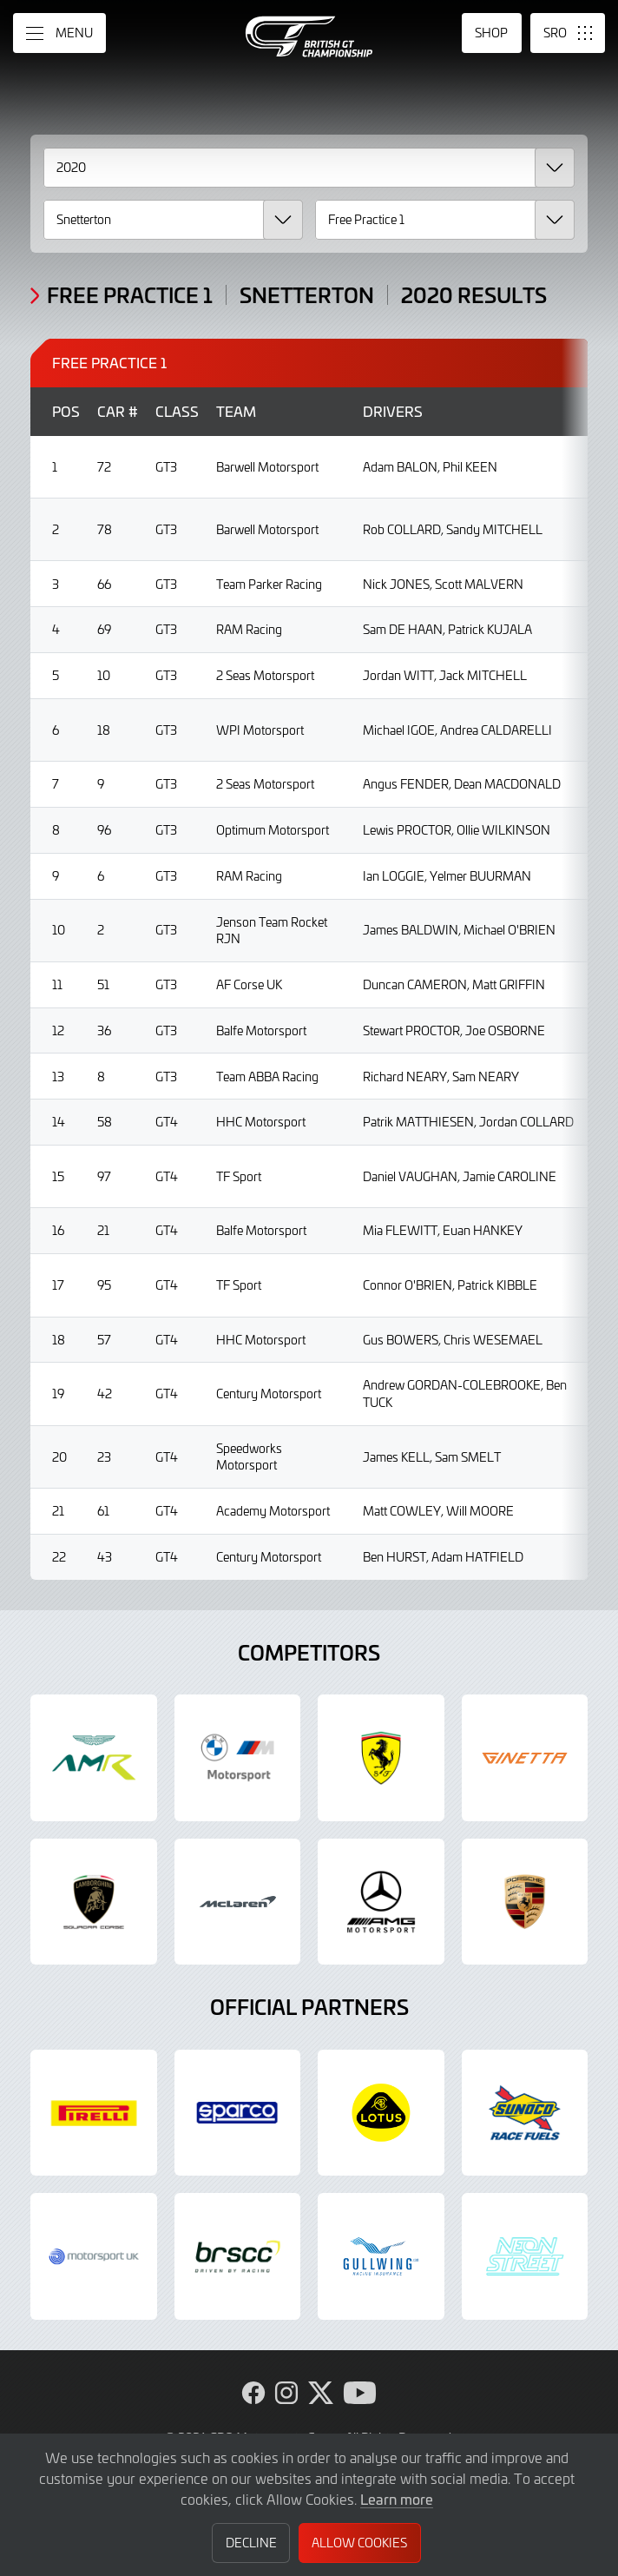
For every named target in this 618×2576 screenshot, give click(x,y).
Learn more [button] (396, 2498)
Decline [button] (251, 2542)
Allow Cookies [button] (359, 2542)
